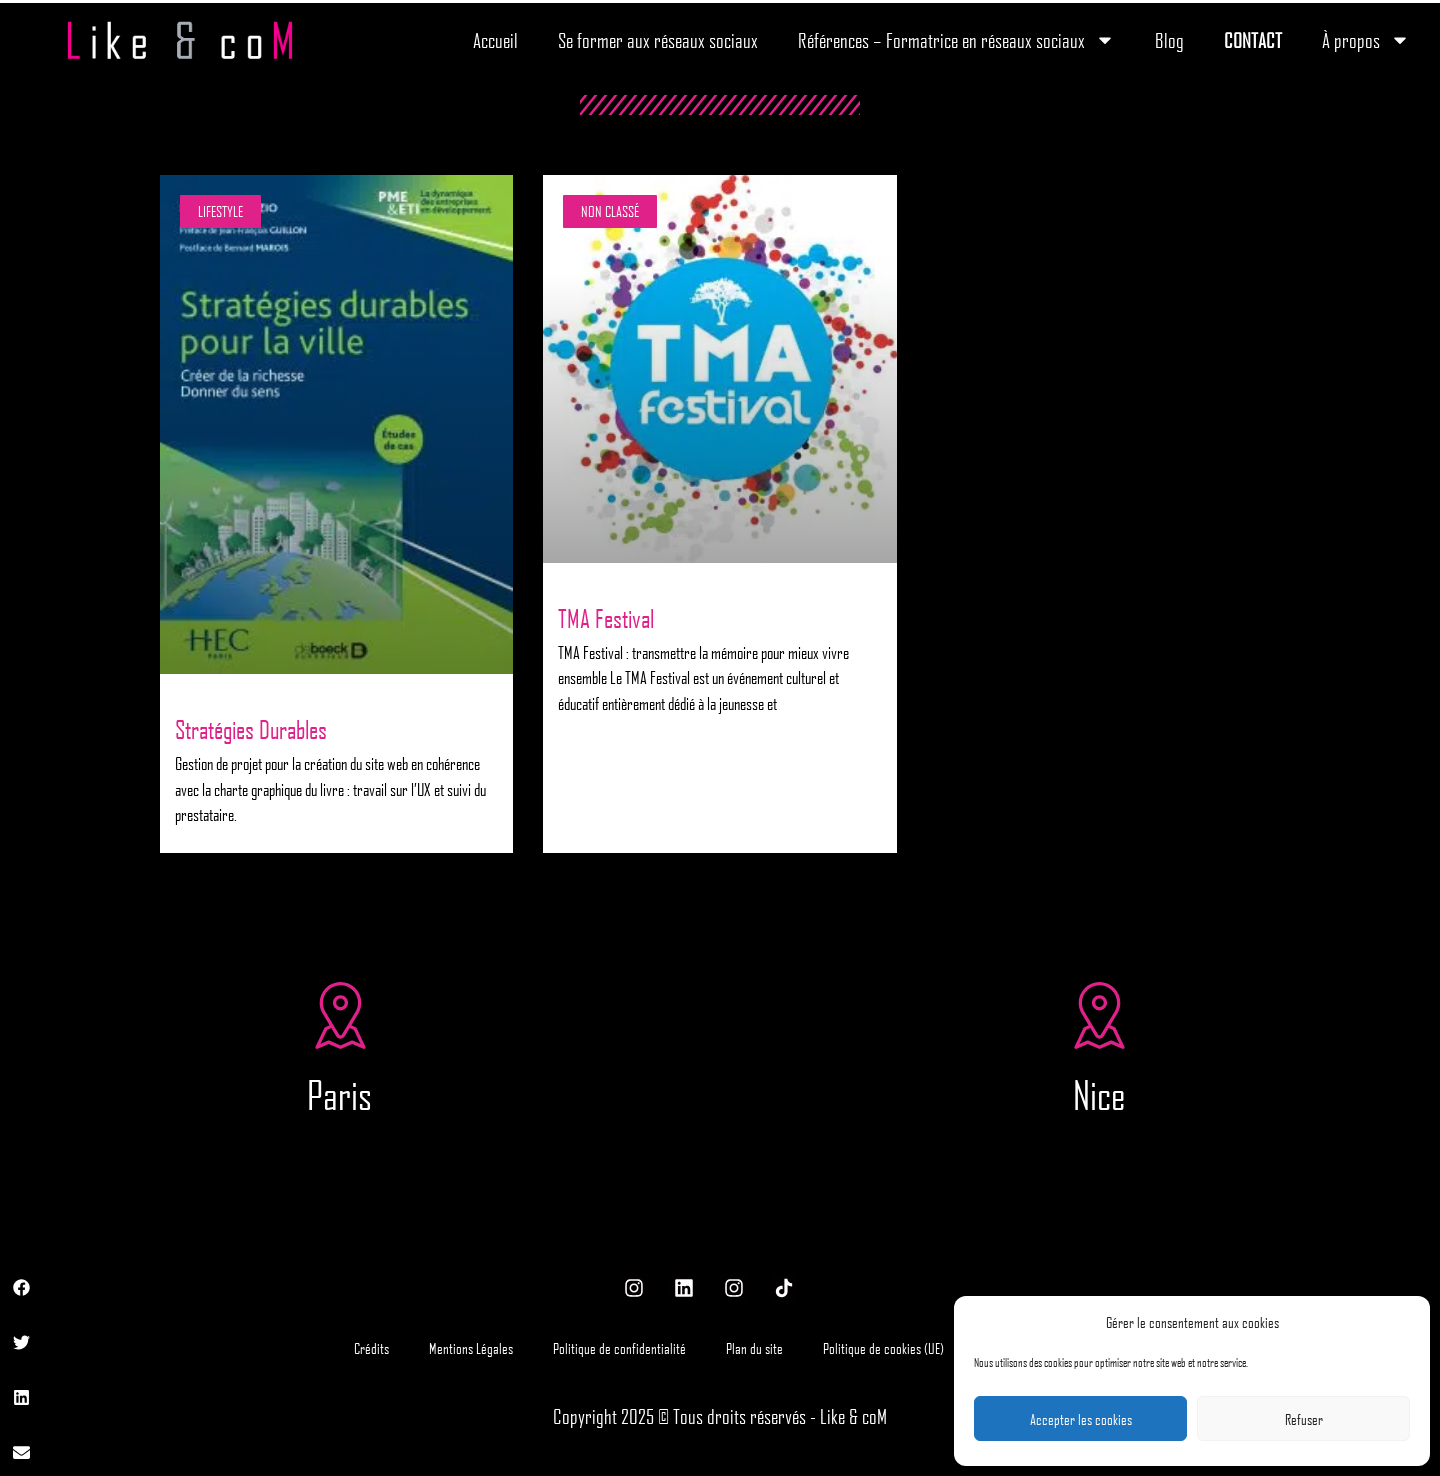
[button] (22, 1287)
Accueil (495, 40)
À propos (1366, 40)
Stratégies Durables (251, 729)
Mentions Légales (471, 1348)
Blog (1169, 40)
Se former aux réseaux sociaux (658, 40)
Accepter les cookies (1081, 1419)
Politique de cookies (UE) (883, 1348)
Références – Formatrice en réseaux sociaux (956, 40)
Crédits (371, 1348)
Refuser (1304, 1419)
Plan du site (754, 1348)
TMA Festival (606, 618)
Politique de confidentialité (619, 1348)
